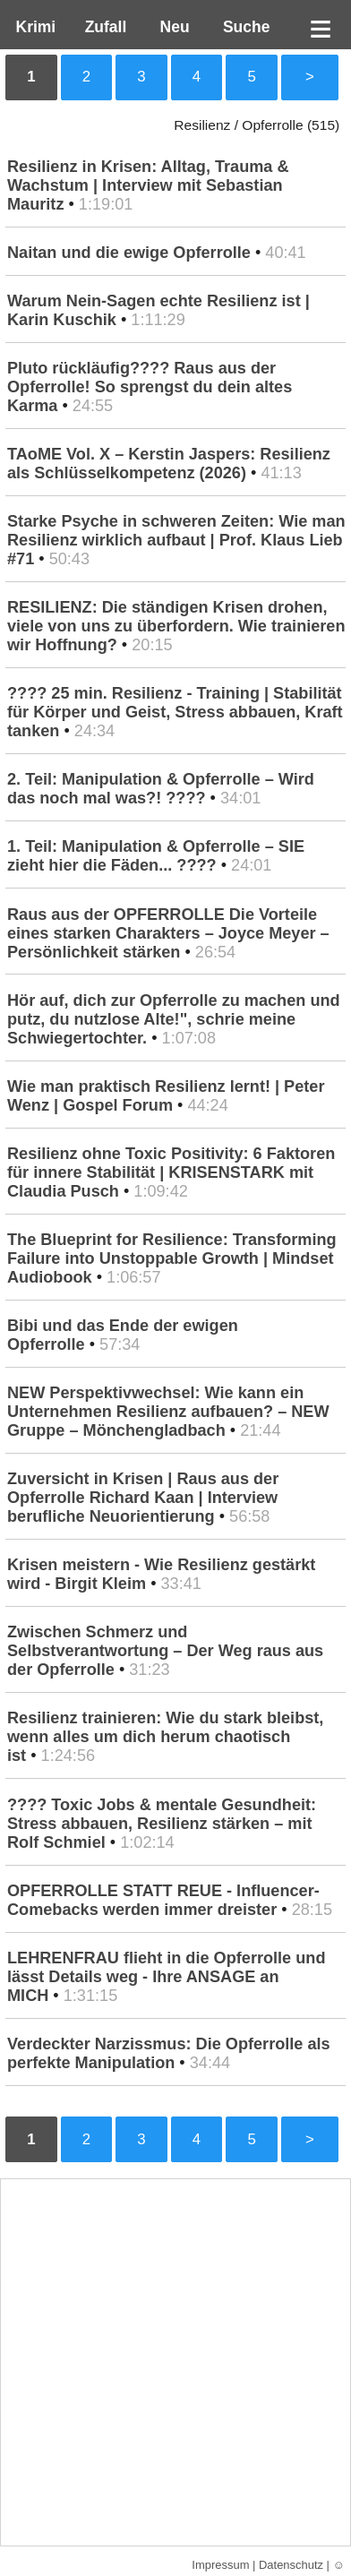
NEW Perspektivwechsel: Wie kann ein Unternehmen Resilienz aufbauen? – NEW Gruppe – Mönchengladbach (168, 1411)
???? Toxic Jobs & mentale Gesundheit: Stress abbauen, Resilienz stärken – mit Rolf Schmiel (161, 1823)
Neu (172, 27)
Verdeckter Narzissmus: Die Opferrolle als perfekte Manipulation (168, 2053)
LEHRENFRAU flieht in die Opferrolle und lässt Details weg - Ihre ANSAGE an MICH (166, 1977)
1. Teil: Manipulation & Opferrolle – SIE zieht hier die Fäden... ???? (155, 855)
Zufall (103, 27)
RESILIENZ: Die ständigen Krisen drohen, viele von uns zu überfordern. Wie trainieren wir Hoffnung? (176, 626)
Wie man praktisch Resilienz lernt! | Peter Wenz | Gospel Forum (165, 1096)
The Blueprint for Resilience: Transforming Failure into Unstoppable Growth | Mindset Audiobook (172, 1258)
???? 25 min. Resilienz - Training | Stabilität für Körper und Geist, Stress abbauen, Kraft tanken (175, 712)
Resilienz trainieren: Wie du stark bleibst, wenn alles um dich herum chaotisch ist (165, 1737)
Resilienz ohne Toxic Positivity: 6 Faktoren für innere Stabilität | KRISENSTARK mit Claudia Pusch (171, 1172)
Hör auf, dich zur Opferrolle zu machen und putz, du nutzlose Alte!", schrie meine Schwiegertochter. (173, 1019)
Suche (242, 27)
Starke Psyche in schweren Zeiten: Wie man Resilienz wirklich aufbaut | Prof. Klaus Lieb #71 (176, 540)
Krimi (31, 27)
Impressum (220, 2565)
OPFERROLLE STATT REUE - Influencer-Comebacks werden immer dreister (163, 1900)
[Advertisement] (175, 2362)
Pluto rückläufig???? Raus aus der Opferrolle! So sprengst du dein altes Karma (149, 387)
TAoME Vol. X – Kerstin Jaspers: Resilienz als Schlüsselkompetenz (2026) (168, 463)
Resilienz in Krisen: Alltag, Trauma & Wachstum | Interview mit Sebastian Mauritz (148, 185)
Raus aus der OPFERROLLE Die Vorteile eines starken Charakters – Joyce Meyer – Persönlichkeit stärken (168, 933)
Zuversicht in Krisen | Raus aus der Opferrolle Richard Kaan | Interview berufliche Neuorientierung (142, 1497)
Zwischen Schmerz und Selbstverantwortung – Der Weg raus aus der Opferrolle (165, 1651)
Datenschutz (291, 2565)
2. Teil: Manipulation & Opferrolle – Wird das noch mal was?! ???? (160, 788)
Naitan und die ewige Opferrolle (129, 253)
